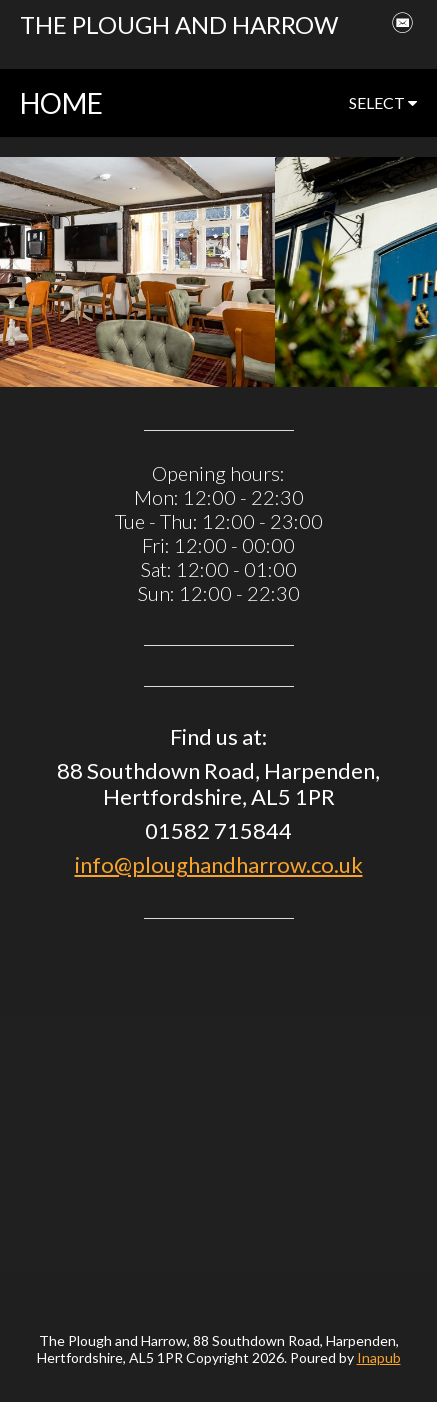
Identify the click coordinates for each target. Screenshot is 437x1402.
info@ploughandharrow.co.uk (219, 864)
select (383, 102)
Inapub (379, 1357)
